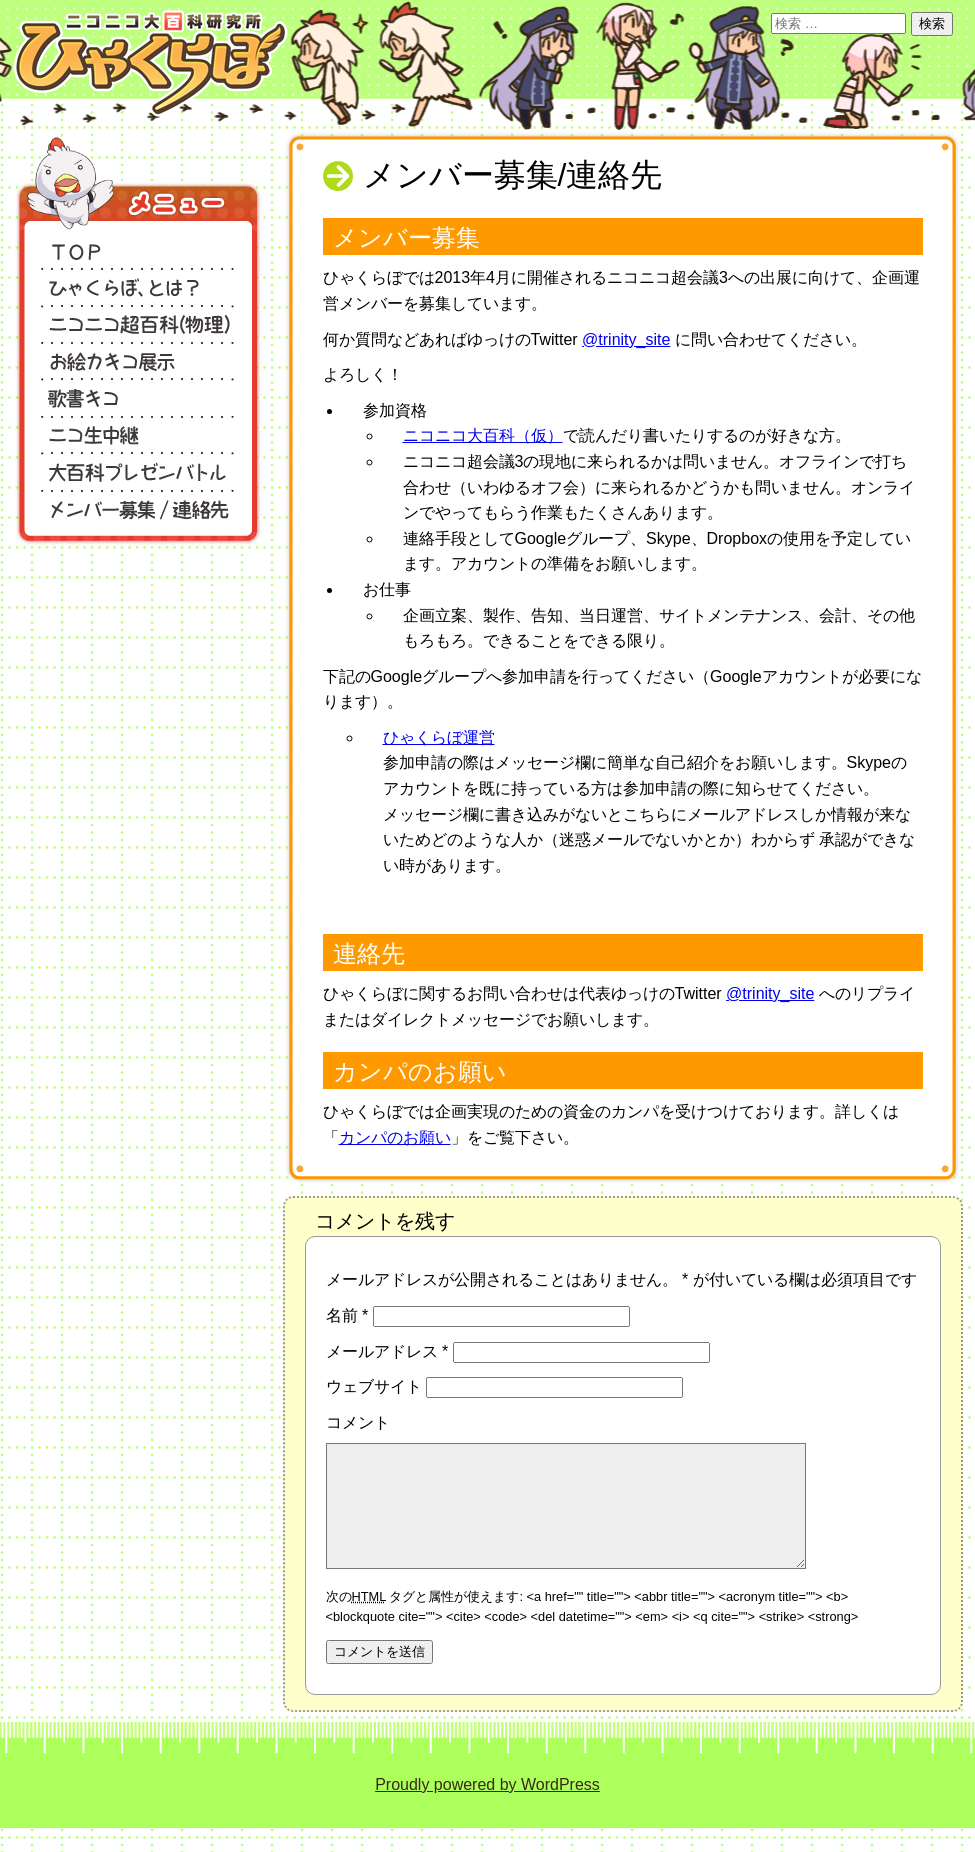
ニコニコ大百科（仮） (483, 435)
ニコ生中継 (139, 433)
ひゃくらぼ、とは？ (139, 285)
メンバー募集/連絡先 (139, 507)
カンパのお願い (395, 1137)
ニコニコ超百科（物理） (139, 322)
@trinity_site (626, 339)
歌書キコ (139, 396)
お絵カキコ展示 (139, 359)
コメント (358, 1422)
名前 (347, 1315)
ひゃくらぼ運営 (439, 737)
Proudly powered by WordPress (487, 1808)
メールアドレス (387, 1351)
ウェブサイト (374, 1386)
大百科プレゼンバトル (139, 470)
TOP (139, 248)
